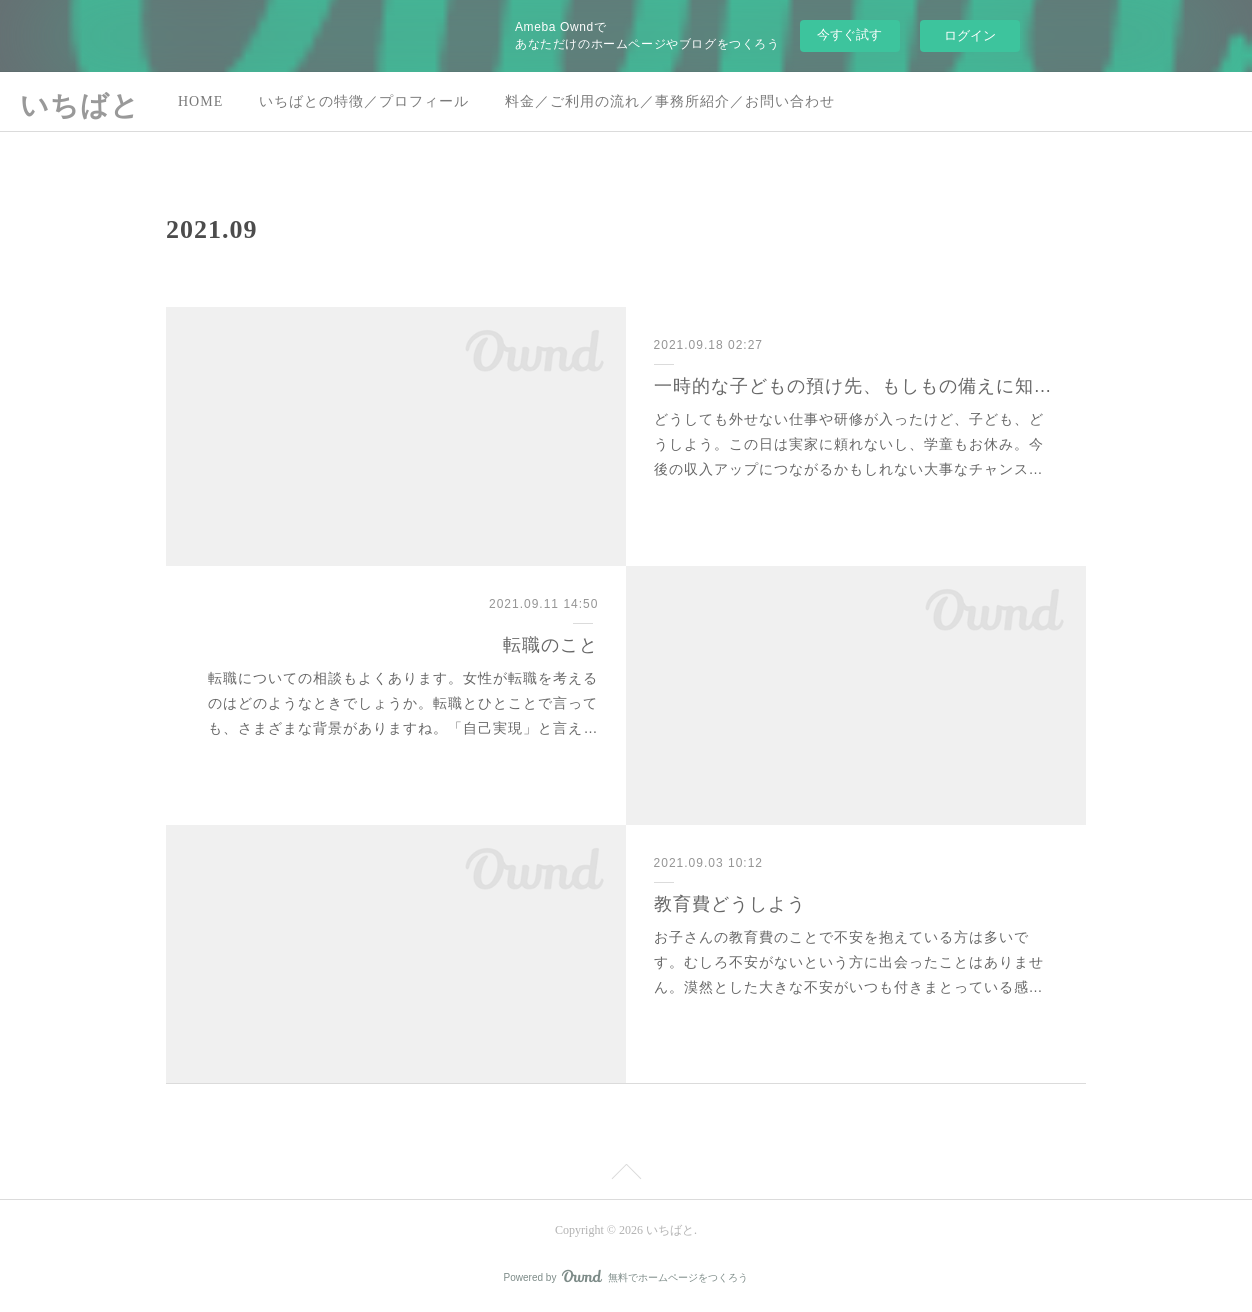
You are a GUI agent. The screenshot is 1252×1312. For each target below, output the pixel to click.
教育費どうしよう (730, 904)
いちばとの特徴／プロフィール (364, 101)
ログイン (970, 35)
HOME (200, 101)
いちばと (80, 105)
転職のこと (550, 645)
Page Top (626, 1175)
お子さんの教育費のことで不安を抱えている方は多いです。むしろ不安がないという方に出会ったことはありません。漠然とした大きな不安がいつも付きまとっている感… (849, 962)
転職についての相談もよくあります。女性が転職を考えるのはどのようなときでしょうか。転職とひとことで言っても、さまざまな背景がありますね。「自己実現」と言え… (403, 703)
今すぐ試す (849, 34)
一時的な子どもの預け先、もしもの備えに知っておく (856, 386)
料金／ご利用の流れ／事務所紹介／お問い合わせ (670, 101)
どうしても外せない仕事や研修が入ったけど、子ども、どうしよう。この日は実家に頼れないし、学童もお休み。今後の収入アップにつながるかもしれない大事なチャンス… (849, 444)
